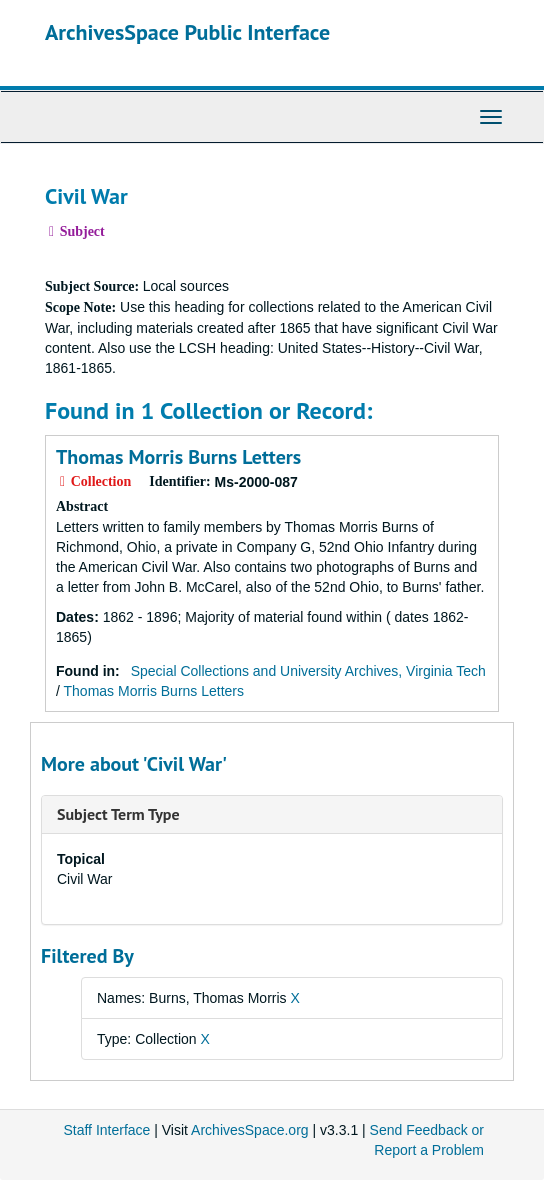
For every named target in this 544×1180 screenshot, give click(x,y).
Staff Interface (106, 1130)
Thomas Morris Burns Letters (178, 457)
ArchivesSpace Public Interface (187, 32)
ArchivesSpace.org (250, 1130)
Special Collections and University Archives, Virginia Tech (308, 671)
